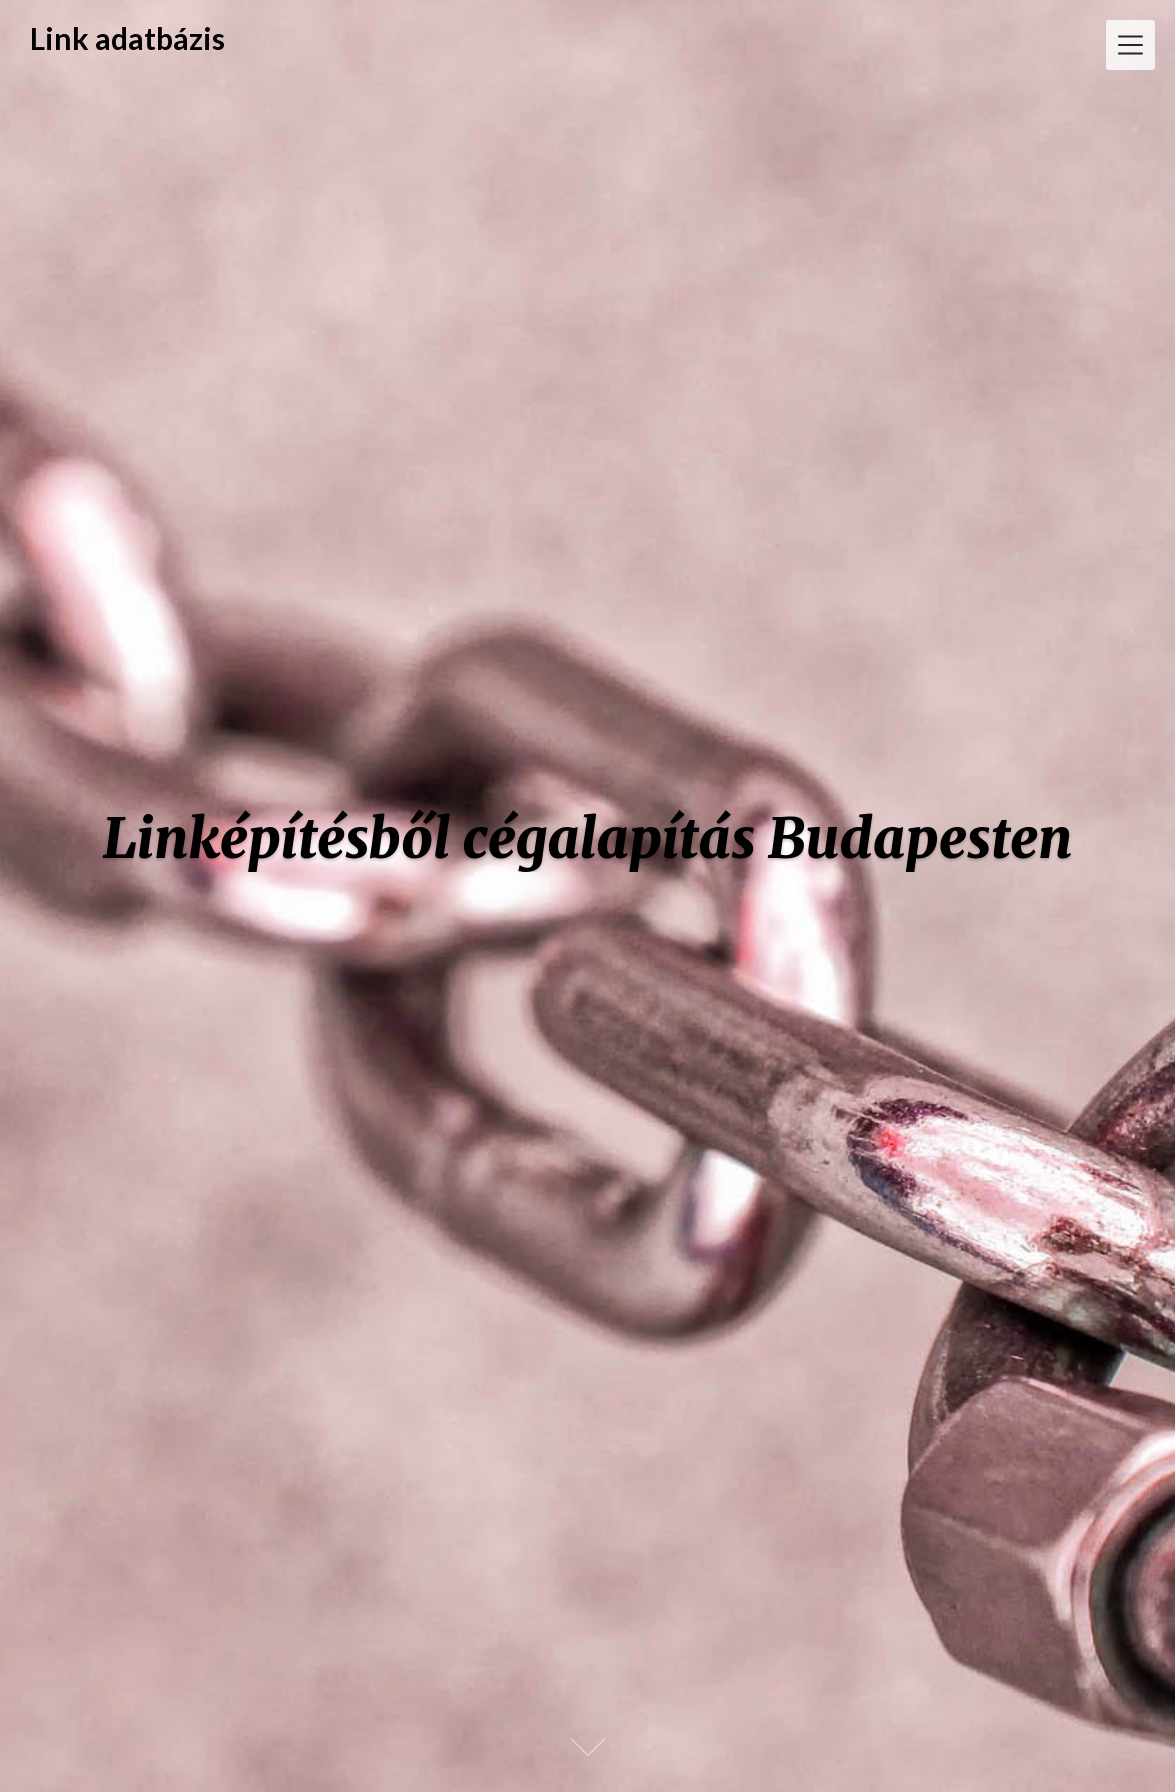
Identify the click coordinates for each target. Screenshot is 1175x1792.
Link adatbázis (127, 38)
